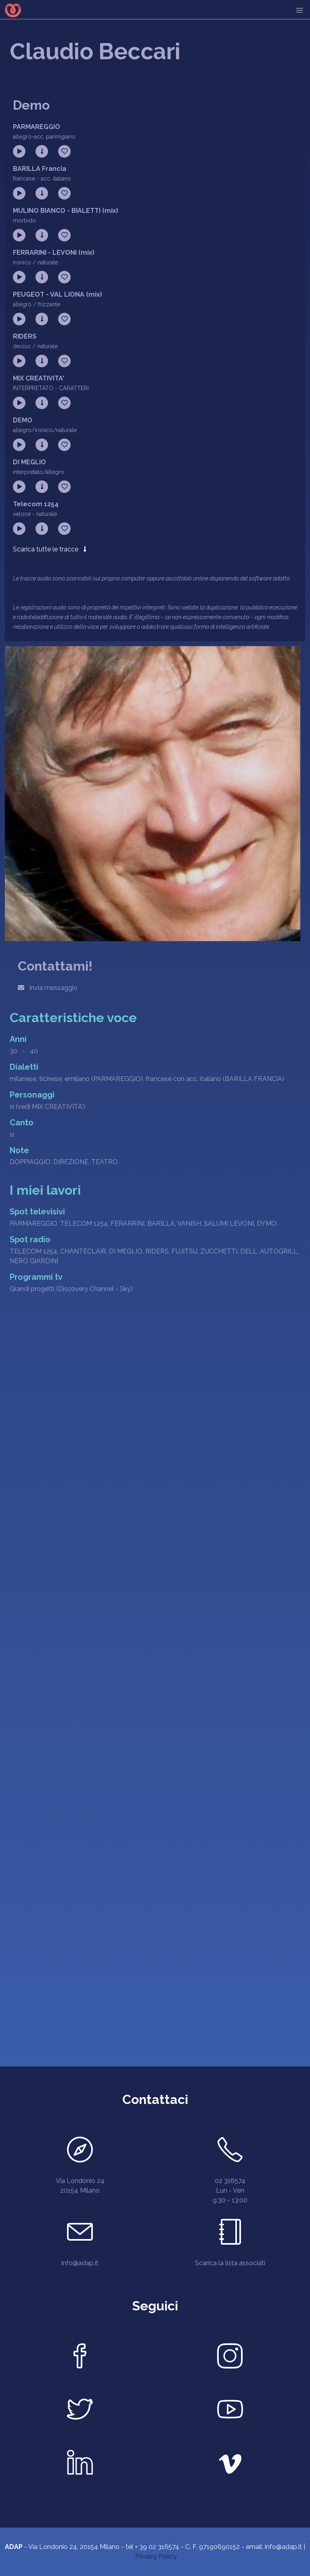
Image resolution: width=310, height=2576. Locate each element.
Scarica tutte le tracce (49, 549)
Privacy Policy (156, 2556)
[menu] (299, 10)
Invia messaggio (48, 988)
